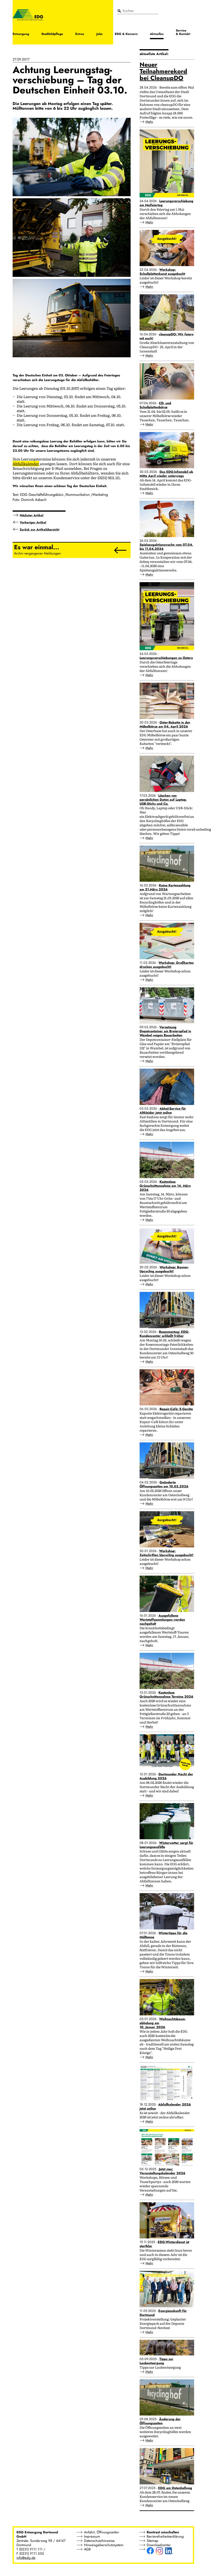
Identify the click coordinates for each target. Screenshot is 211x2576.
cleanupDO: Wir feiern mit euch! (167, 336)
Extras (79, 34)
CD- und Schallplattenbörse (155, 405)
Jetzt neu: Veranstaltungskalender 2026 (162, 2171)
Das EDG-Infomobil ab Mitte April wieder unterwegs (166, 473)
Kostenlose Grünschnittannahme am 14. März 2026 (165, 1185)
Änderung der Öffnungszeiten (160, 2421)
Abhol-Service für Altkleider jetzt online (163, 1110)
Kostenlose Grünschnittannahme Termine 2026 (166, 1694)
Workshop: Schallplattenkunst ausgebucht (162, 271)
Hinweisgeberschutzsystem (103, 2544)
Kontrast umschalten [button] (163, 2532)
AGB (87, 2549)
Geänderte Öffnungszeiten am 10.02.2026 (164, 1484)
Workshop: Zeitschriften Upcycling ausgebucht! (166, 1553)
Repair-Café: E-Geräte (176, 1409)
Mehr (149, 121)
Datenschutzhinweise (99, 2540)
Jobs (99, 34)
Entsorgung (21, 34)
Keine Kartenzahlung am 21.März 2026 (165, 887)
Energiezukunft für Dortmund (163, 2312)
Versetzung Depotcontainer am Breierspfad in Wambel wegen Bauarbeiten (165, 1031)
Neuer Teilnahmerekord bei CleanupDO (163, 71)
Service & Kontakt (183, 32)
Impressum (92, 2536)
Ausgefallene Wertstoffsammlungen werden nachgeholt (162, 1619)
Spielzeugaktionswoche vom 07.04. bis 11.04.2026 (166, 546)
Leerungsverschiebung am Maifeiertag (166, 203)
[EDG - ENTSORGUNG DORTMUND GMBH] (28, 14)
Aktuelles (157, 34)
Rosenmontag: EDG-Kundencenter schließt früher (164, 1333)
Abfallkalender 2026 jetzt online (165, 2106)
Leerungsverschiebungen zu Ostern (166, 657)
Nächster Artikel (31, 515)
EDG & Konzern (126, 34)
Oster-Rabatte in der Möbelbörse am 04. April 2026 (165, 724)
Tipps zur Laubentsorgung (156, 2361)
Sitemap (152, 2540)
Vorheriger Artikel (33, 522)
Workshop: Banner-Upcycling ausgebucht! (164, 1269)
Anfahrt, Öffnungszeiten (101, 2532)
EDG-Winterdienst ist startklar (164, 2244)
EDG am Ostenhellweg (175, 2488)
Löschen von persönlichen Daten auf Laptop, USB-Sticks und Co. (163, 799)
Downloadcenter (159, 2544)
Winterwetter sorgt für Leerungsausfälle (166, 1844)
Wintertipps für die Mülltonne (163, 1935)
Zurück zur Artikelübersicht (39, 529)
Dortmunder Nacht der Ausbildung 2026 (166, 1776)
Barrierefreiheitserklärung (165, 2536)
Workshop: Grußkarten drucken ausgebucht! (167, 964)
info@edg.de (25, 2557)
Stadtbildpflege (52, 34)
